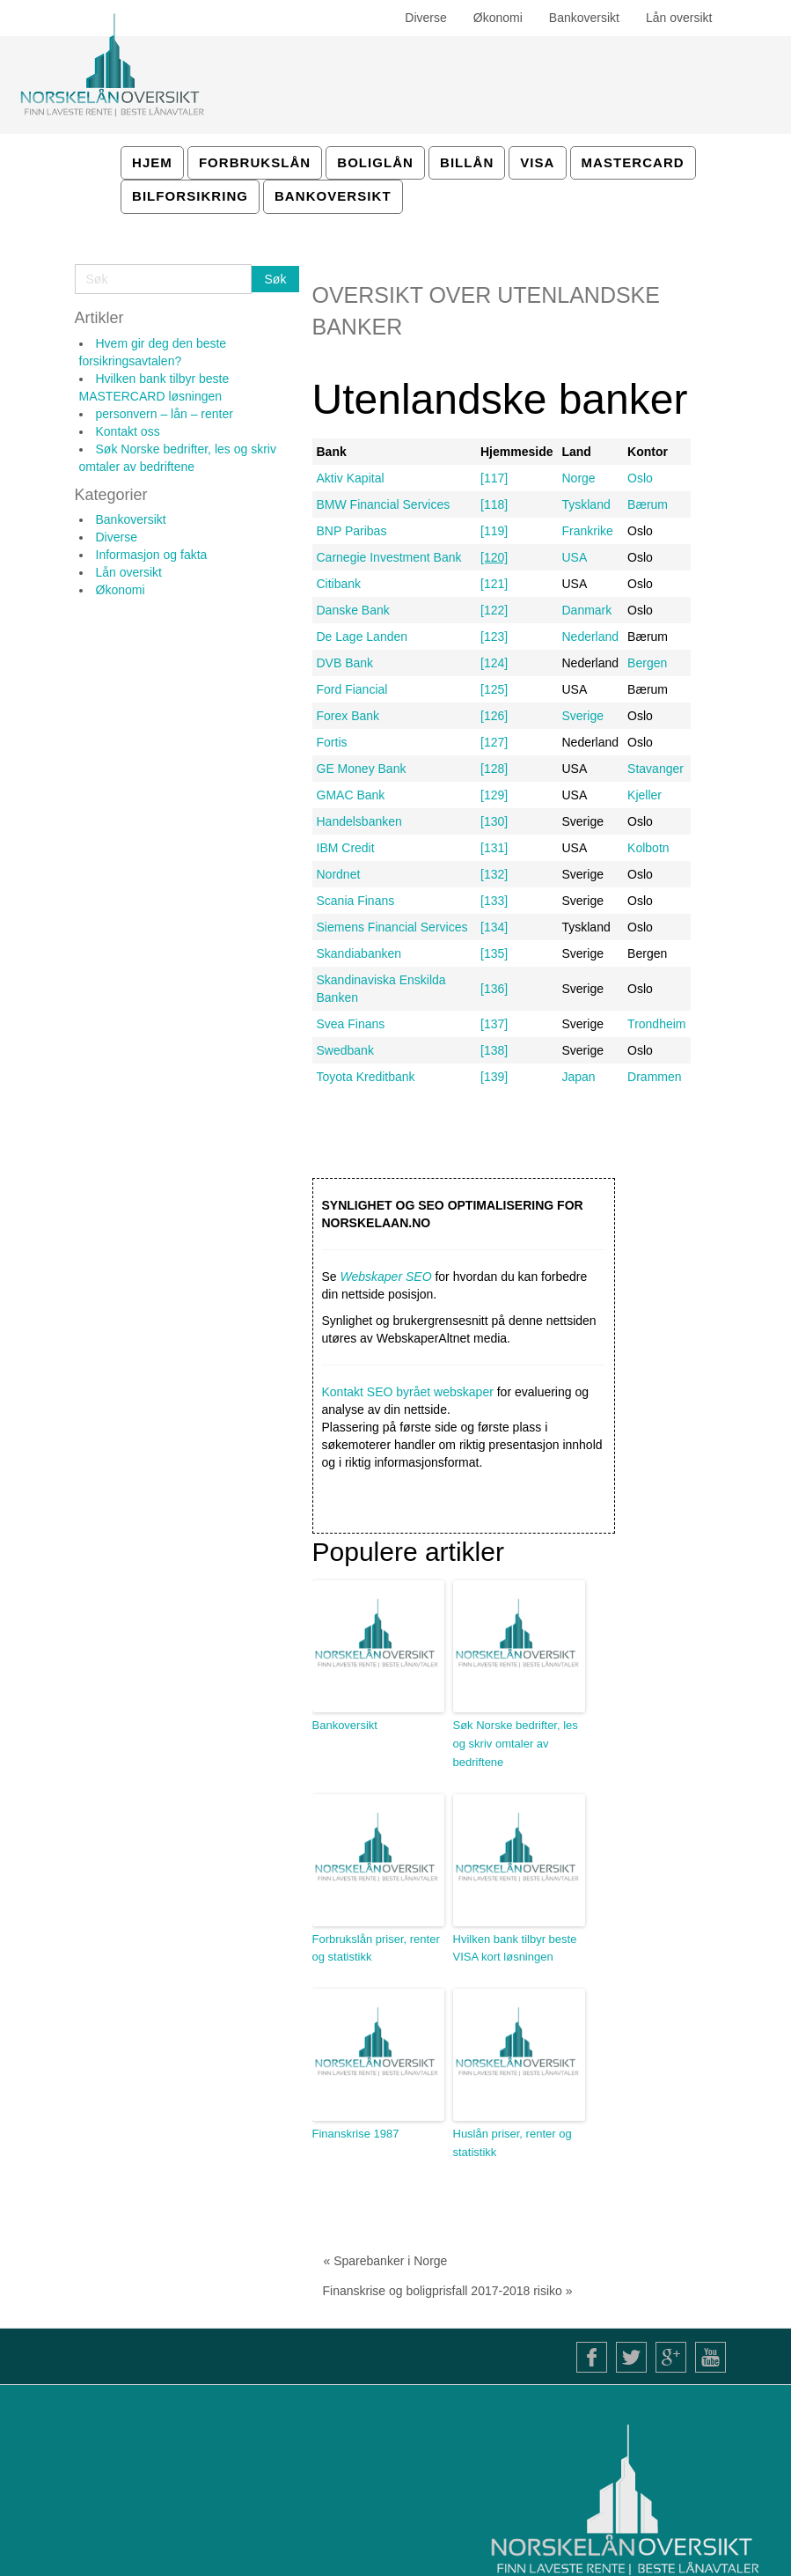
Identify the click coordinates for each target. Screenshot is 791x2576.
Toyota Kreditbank (366, 1077)
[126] (494, 716)
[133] (494, 901)
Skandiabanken (359, 953)
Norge (578, 478)
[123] (494, 636)
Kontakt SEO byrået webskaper (408, 1392)
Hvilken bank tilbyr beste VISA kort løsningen (515, 1948)
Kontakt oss (128, 431)
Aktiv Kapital (351, 478)
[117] (494, 478)
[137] (494, 1024)
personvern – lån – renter (164, 414)
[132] (494, 874)
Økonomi (120, 590)
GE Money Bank (361, 769)
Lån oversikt (129, 572)
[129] (494, 795)
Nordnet (339, 874)
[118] (494, 504)
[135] (494, 953)
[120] (494, 557)
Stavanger (655, 769)
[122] (494, 610)
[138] (494, 1050)
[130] (494, 821)
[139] (494, 1077)
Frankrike (586, 531)
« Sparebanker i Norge (386, 2261)
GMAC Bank (351, 795)
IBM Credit (346, 848)
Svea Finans (351, 1024)
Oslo (640, 478)
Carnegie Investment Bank (389, 557)
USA (574, 557)
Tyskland (585, 504)
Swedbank (345, 1050)
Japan (578, 1077)
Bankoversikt (131, 519)
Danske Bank (353, 610)
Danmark (586, 610)
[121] (494, 584)
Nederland (590, 636)
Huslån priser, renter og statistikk (512, 2143)
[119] (494, 531)
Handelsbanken (359, 821)
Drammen (654, 1077)
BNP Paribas (352, 531)
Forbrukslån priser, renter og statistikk (376, 1948)
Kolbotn (648, 848)
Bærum (647, 504)
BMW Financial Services (383, 504)
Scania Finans (356, 901)
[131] (494, 848)
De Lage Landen (362, 636)
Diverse (116, 537)
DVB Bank (345, 663)
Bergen (647, 663)
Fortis (332, 742)
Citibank (339, 584)
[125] (494, 689)
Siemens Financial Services (392, 927)
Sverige (582, 716)
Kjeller (644, 795)
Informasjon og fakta (152, 555)
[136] (494, 989)
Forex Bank (348, 716)
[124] (494, 663)
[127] (494, 742)
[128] (494, 769)
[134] (494, 927)
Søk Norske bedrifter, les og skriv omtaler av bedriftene (515, 1744)
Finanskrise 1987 (355, 2133)
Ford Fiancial (352, 689)
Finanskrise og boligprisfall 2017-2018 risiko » (448, 2291)
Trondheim (656, 1024)
